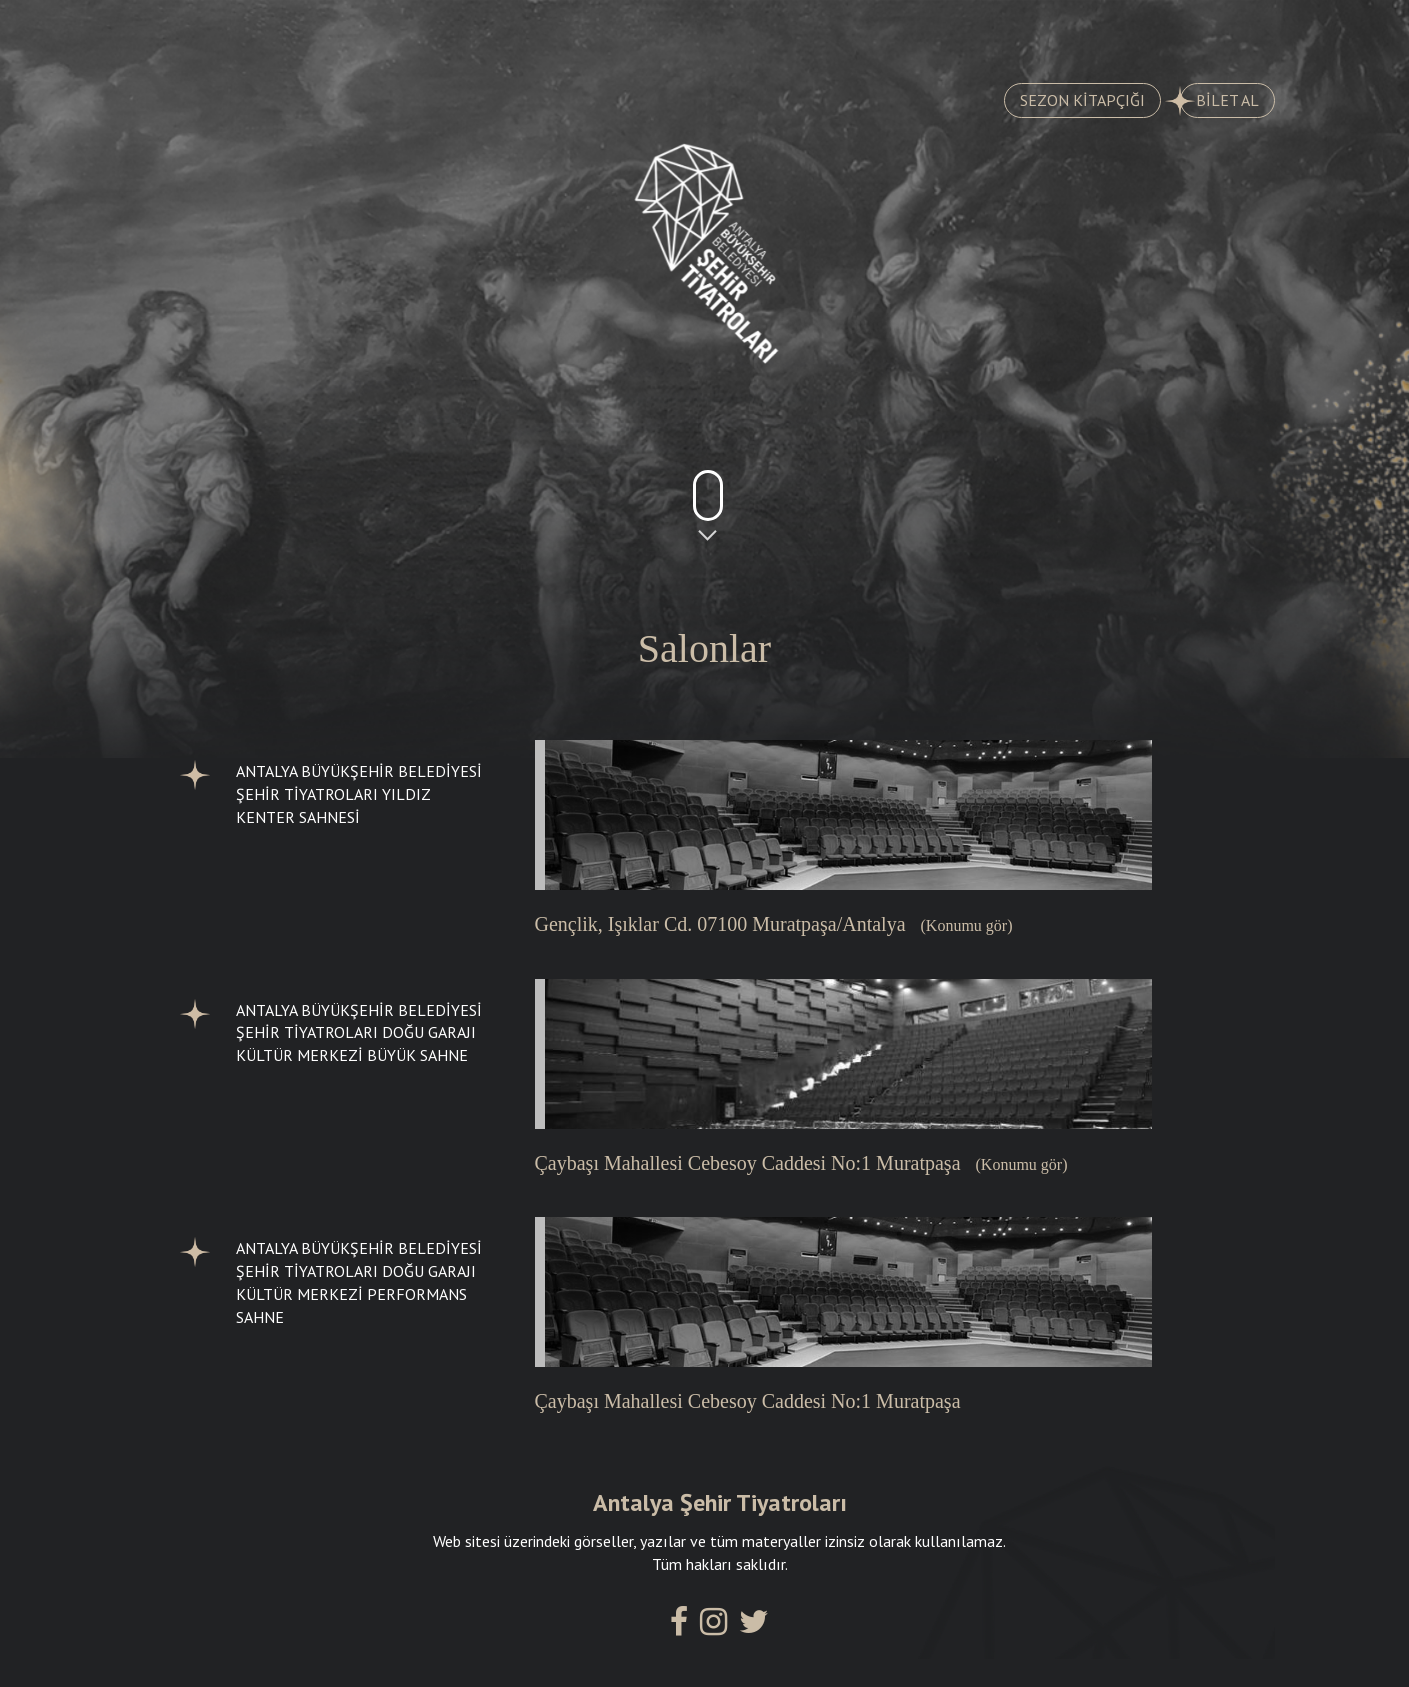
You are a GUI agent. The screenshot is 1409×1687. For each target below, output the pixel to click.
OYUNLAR (230, 31)
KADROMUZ (796, 31)
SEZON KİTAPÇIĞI (1082, 100)
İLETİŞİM (1182, 31)
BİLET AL (1219, 101)
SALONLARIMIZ (994, 31)
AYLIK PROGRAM (592, 31)
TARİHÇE (399, 31)
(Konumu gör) (967, 925)
